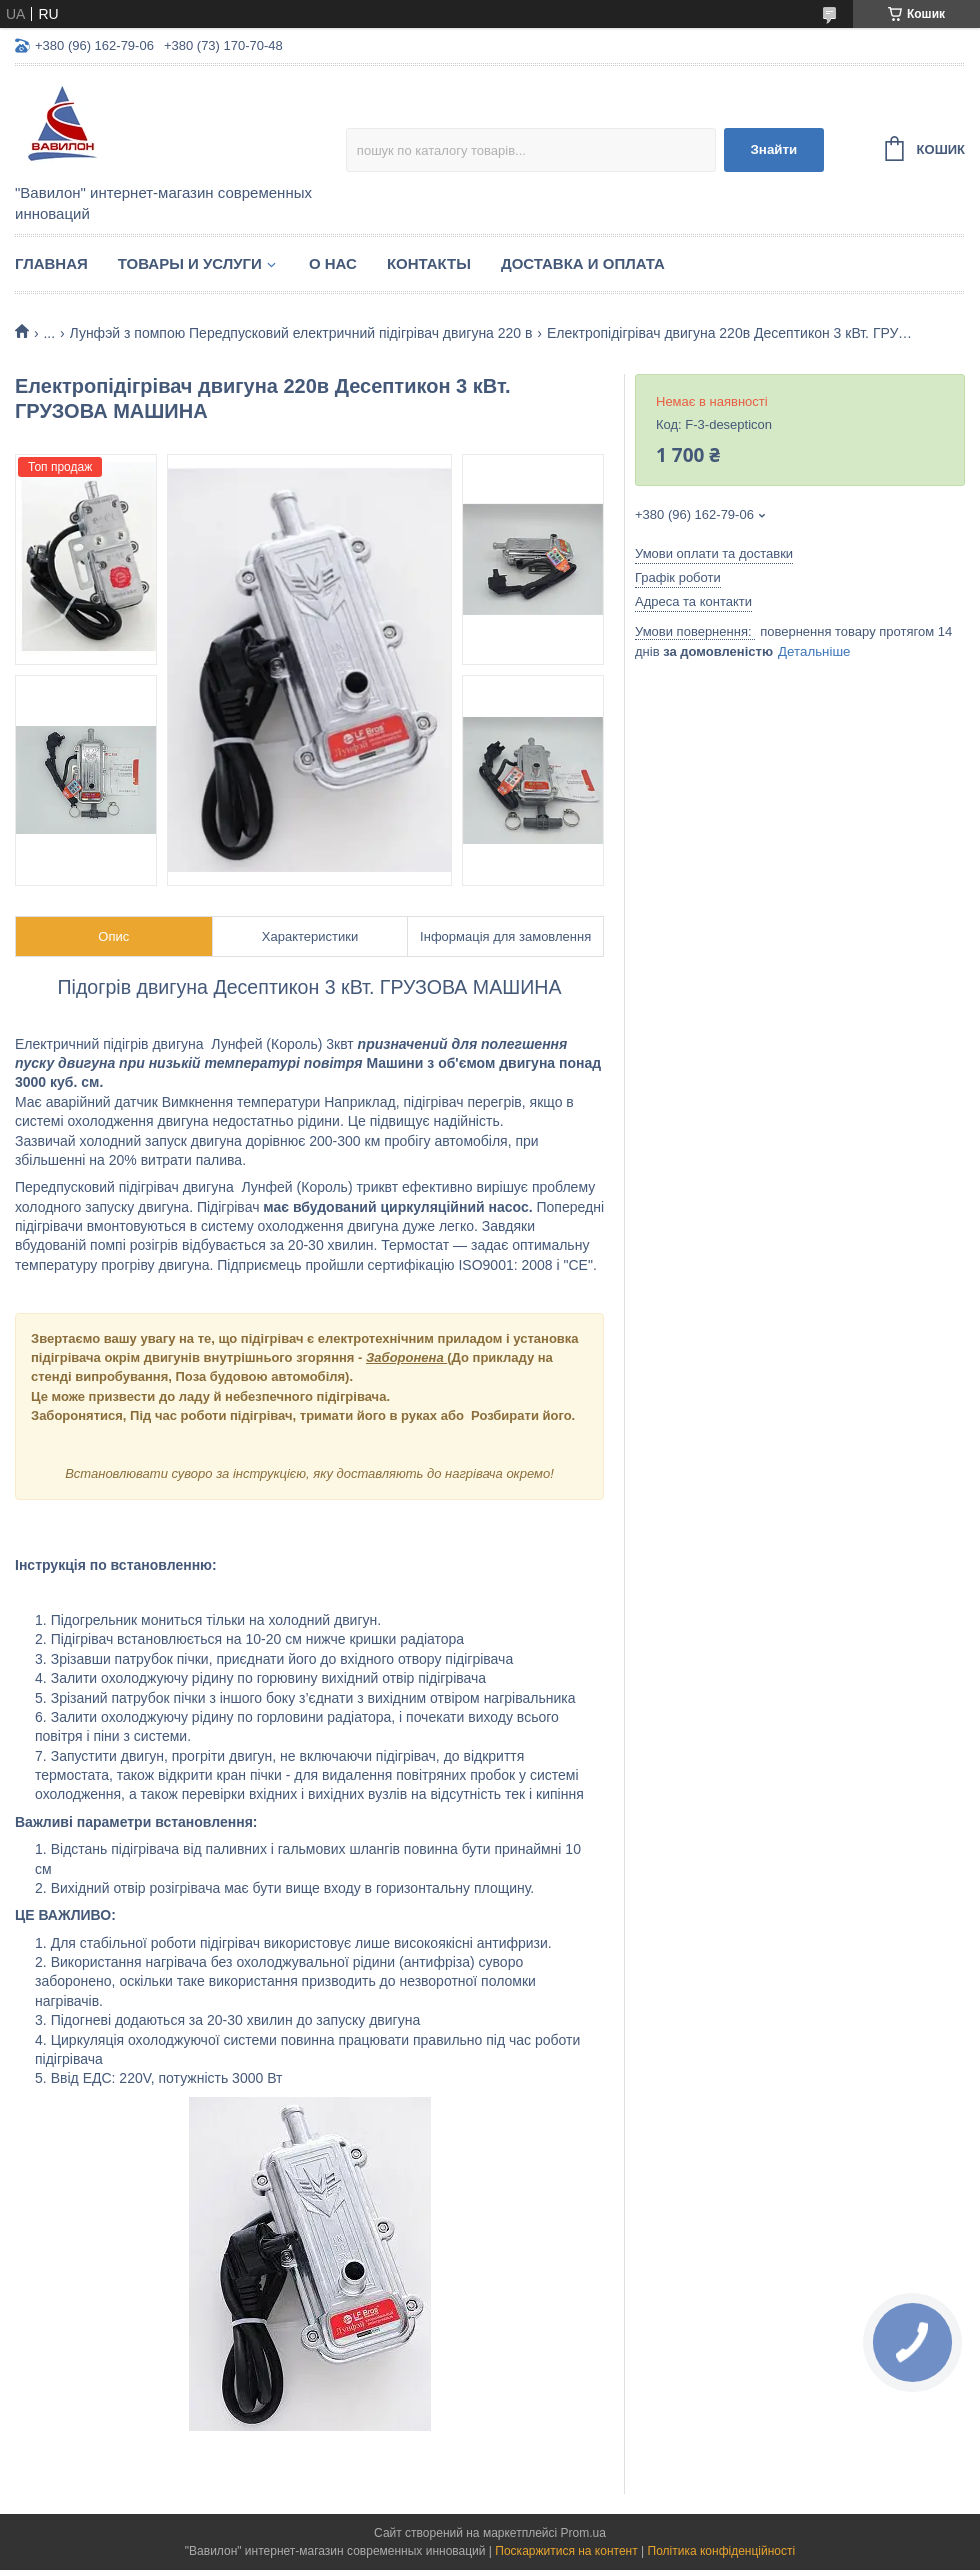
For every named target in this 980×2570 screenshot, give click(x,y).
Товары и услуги (190, 263)
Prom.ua (583, 2533)
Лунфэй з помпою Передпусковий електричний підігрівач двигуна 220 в (301, 333)
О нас (333, 263)
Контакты (429, 263)
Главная (51, 263)
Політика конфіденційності (722, 2551)
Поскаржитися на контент (566, 2551)
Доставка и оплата (583, 263)
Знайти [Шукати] (773, 149)
